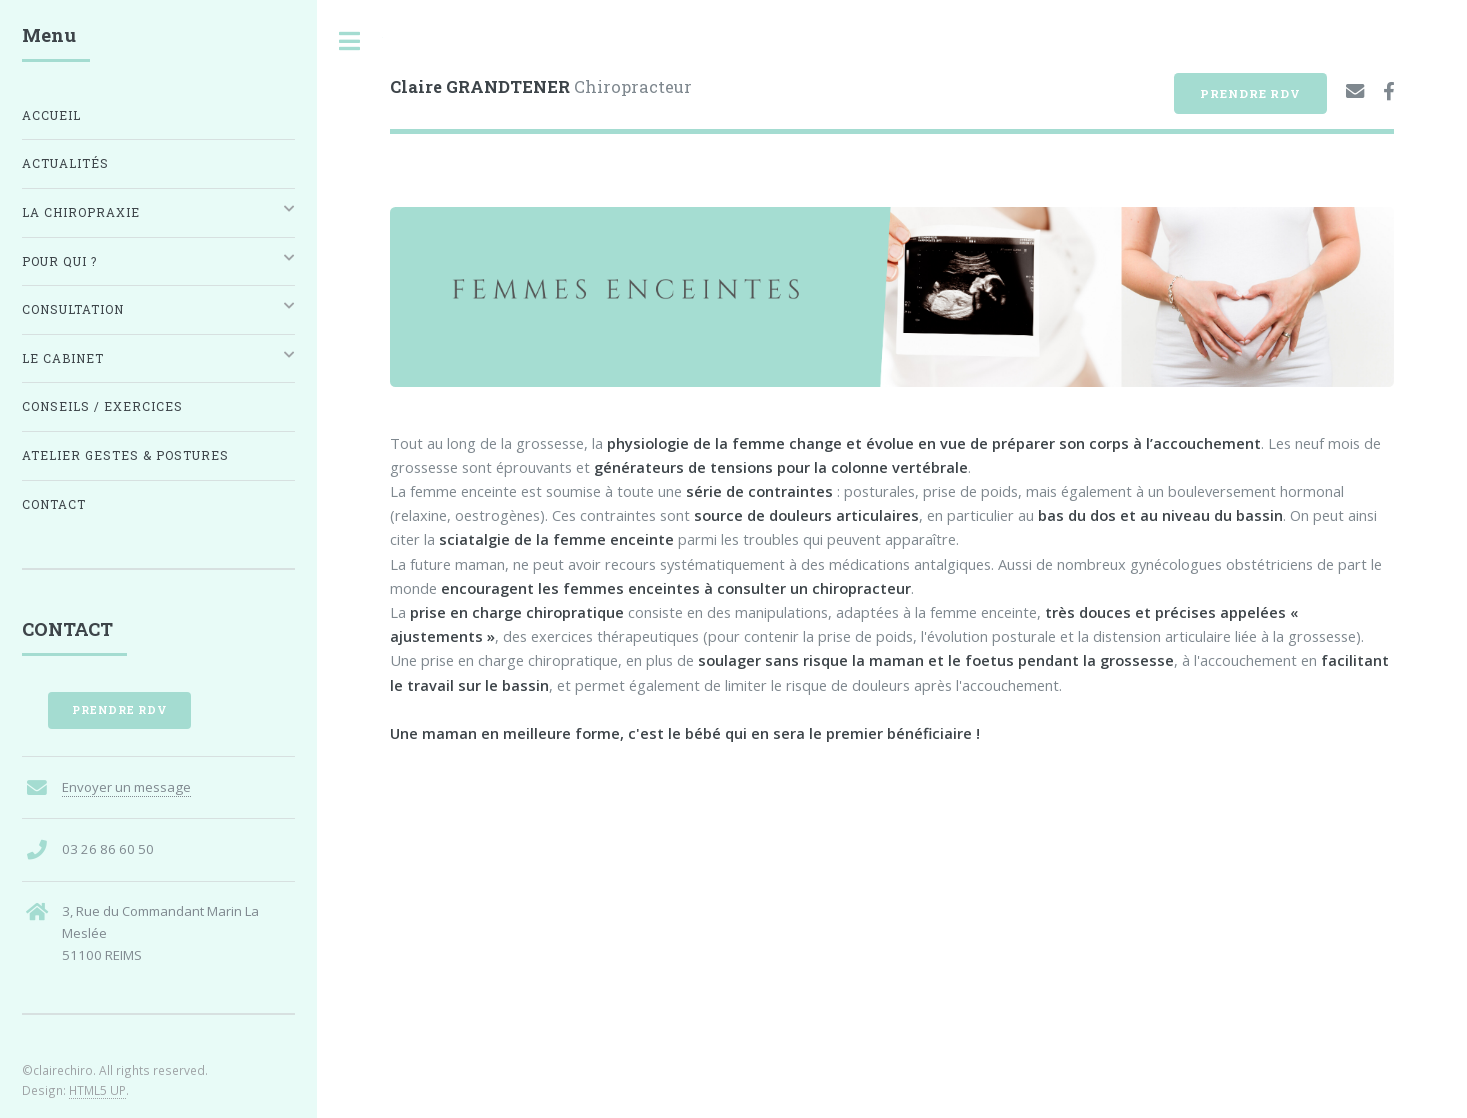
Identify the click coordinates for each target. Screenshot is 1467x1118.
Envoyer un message (126, 787)
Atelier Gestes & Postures (125, 455)
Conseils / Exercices (102, 406)
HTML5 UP (97, 1090)
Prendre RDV (1250, 93)
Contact (54, 504)
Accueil (51, 115)
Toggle (350, 41)
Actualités (65, 163)
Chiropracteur (541, 86)
